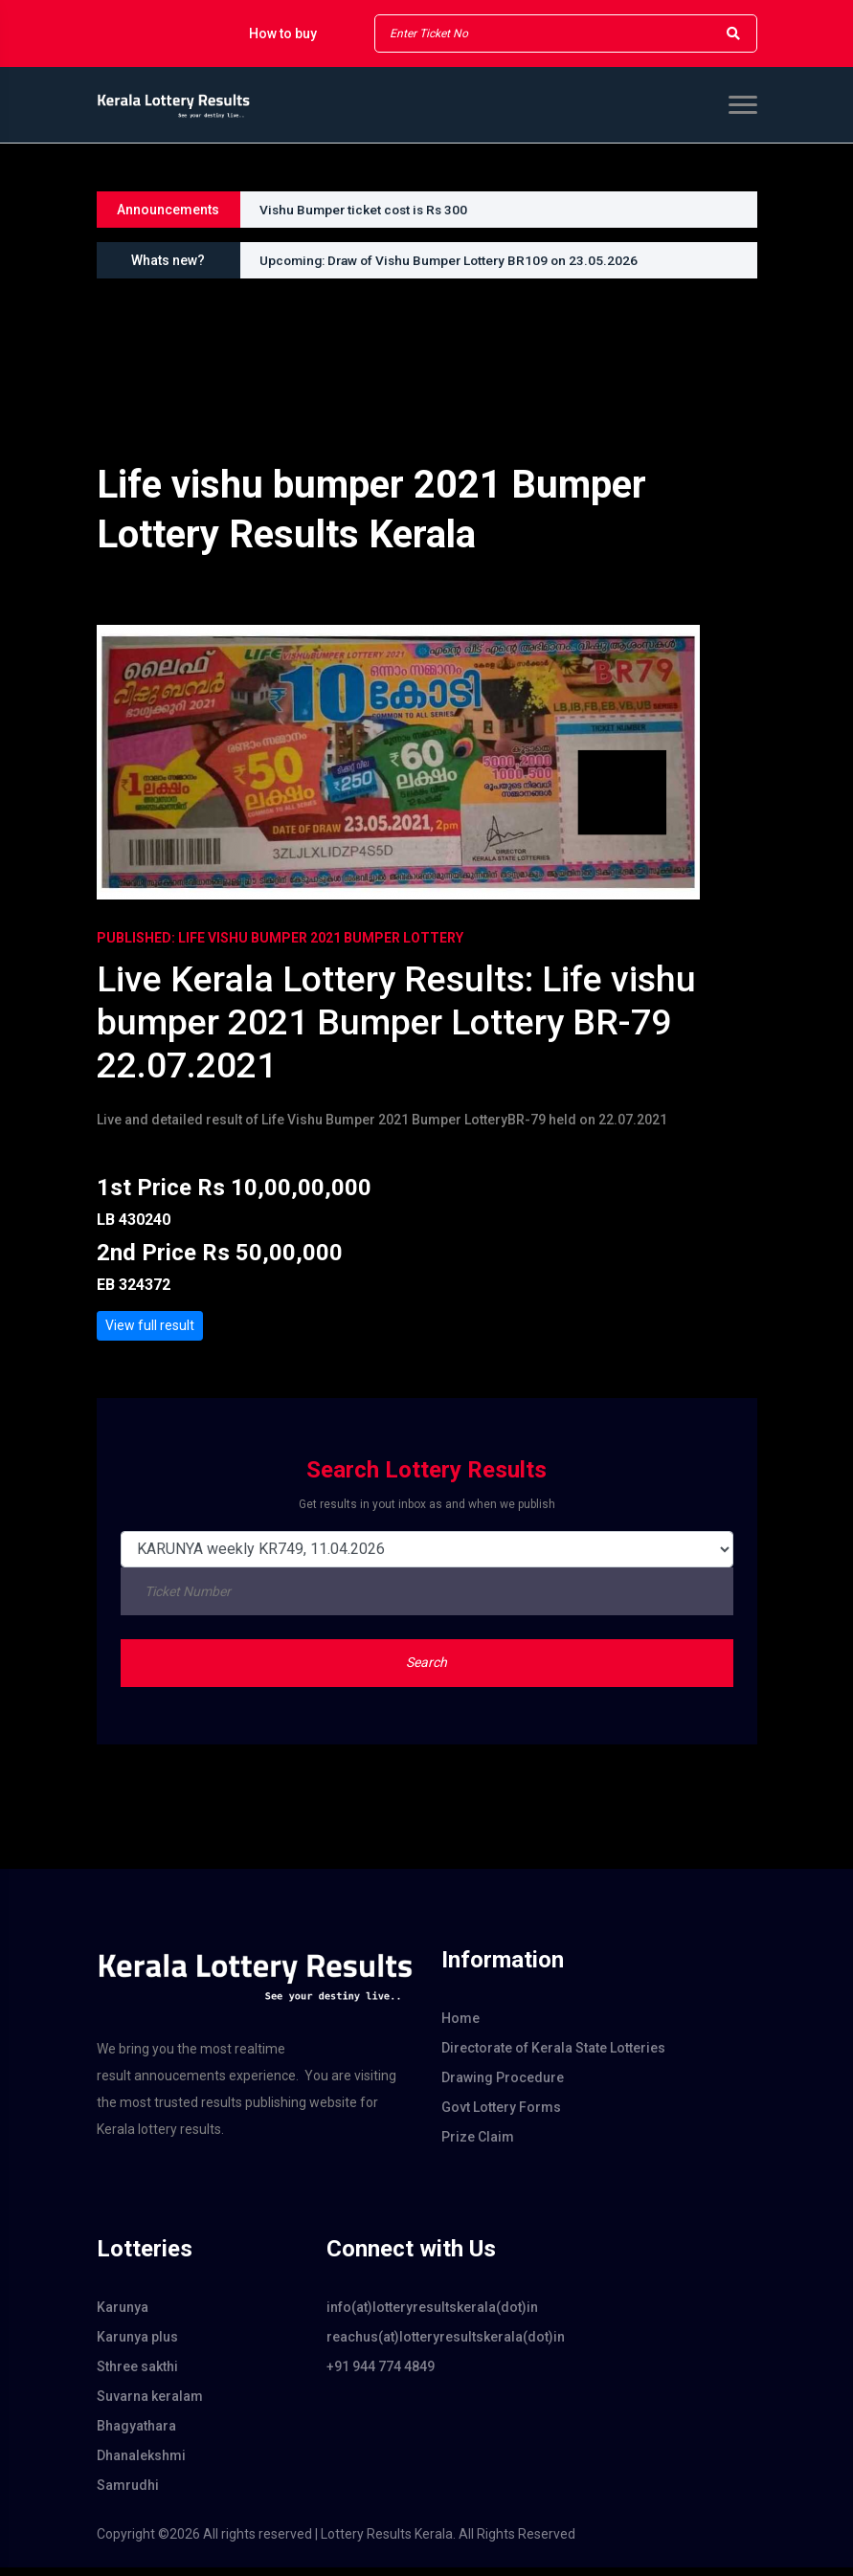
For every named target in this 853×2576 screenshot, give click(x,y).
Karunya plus (137, 2345)
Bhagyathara (136, 2434)
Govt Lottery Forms (501, 2115)
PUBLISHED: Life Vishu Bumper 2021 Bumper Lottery (280, 937)
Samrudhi (128, 2493)
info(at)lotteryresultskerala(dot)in (427, 2315)
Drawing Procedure (502, 2086)
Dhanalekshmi (141, 2464)
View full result (149, 1333)
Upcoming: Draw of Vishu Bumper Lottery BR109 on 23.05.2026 (454, 260)
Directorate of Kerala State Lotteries (553, 2056)
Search (426, 1670)
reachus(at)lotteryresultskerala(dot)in (427, 2345)
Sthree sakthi (137, 2375)
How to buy (283, 33)
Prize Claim (477, 2145)
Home (460, 2026)
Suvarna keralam (150, 2404)
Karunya (122, 2315)
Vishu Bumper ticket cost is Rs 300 (366, 209)
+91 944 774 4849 (380, 2375)
